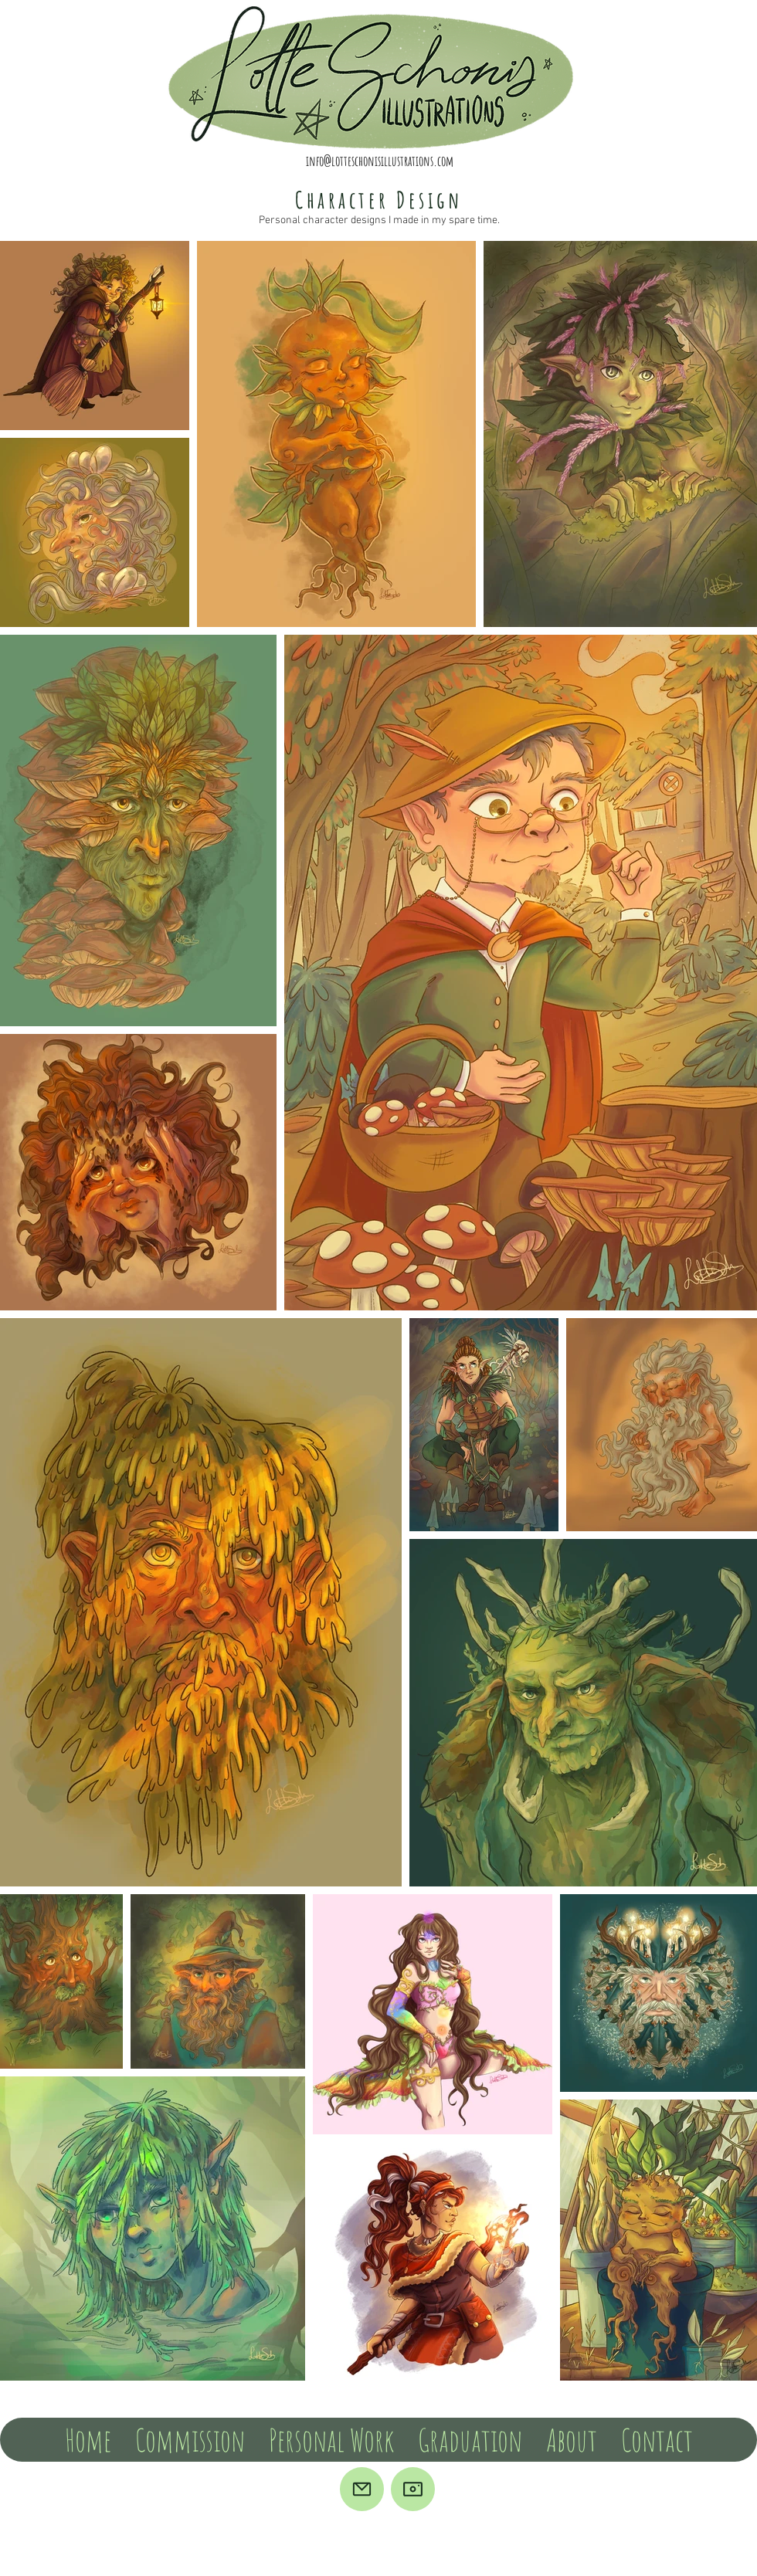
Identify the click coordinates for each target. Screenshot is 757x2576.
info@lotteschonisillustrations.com (379, 160)
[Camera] (413, 2489)
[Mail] (362, 2489)
